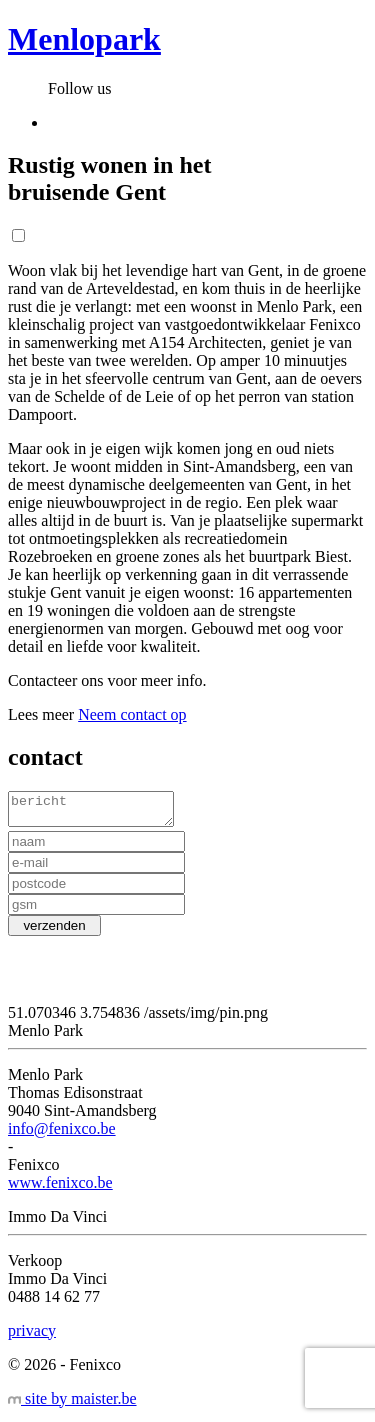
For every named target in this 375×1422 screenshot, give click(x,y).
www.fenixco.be (60, 1188)
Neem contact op (132, 714)
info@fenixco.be (62, 1134)
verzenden (54, 931)
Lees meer (41, 714)
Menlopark (84, 39)
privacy (32, 1336)
